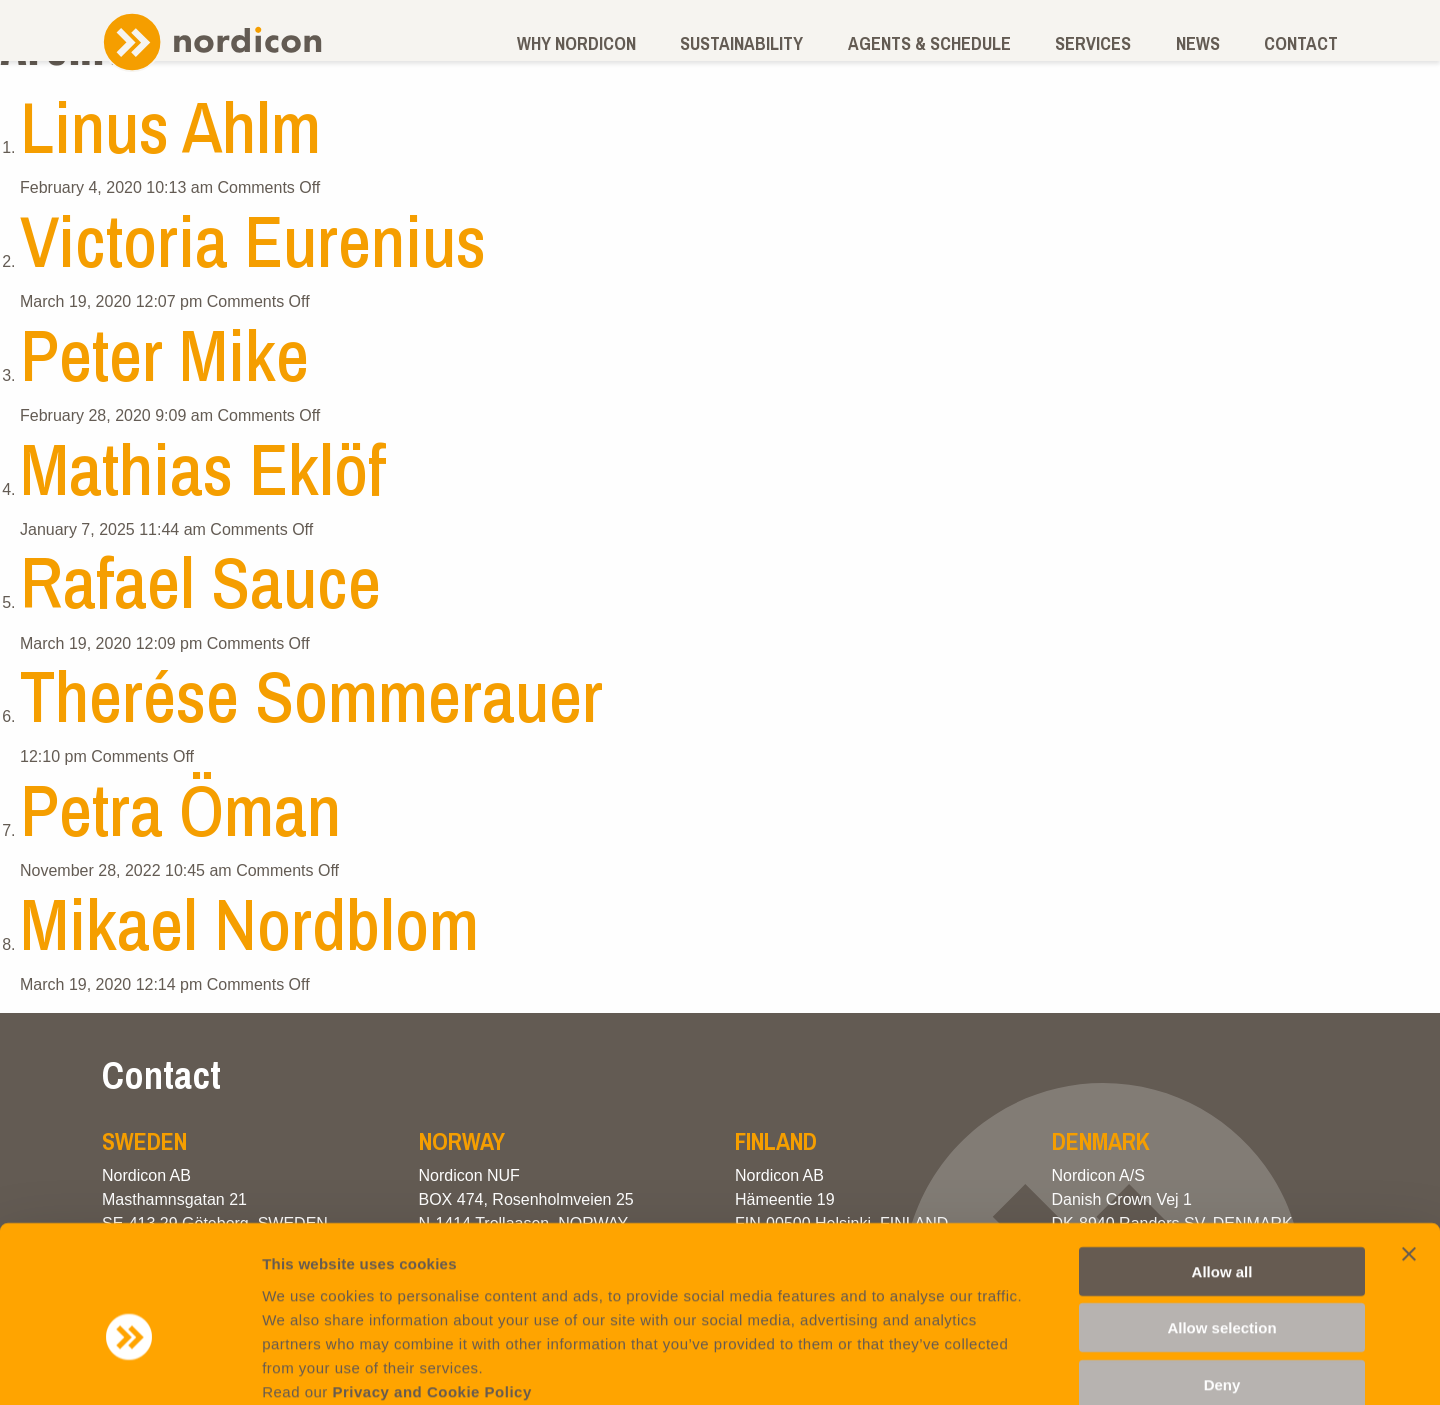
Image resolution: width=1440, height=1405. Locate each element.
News (1198, 43)
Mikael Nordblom (249, 923)
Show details (1049, 1365)
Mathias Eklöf (203, 468)
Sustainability (741, 43)
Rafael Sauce (200, 581)
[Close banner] (1409, 1147)
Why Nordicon (576, 43)
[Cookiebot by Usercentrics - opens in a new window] (129, 1366)
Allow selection (1221, 1221)
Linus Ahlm (170, 126)
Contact (1301, 43)
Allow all (1222, 1164)
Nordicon (212, 41)
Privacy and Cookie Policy (432, 1284)
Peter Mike (164, 354)
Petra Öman (180, 809)
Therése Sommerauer (311, 695)
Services (1093, 43)
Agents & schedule (929, 43)
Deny (1222, 1277)
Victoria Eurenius (253, 240)
